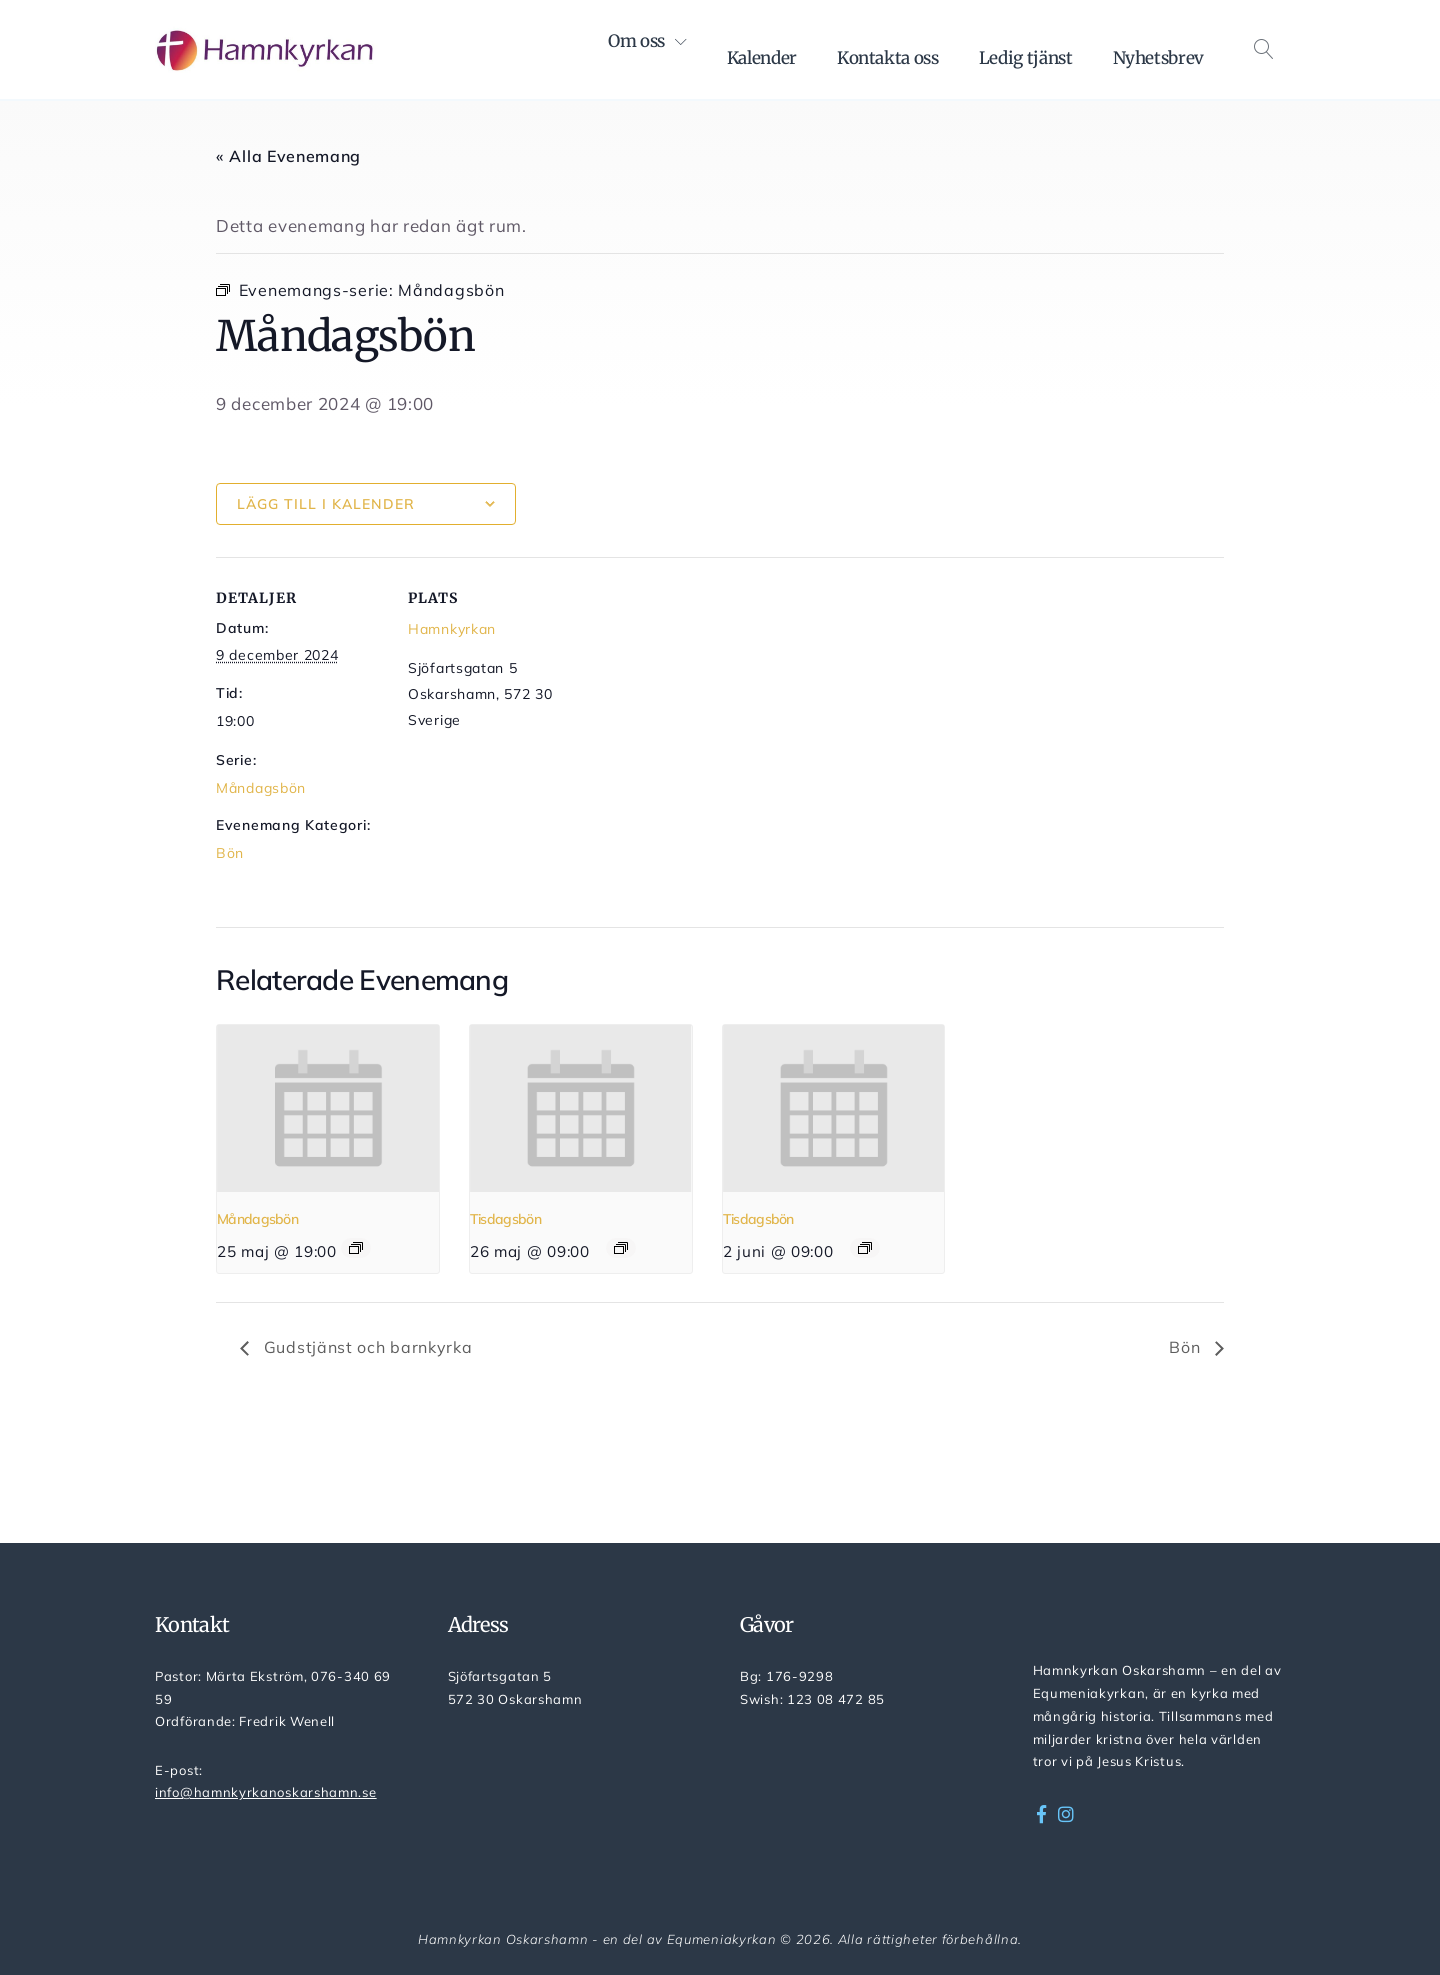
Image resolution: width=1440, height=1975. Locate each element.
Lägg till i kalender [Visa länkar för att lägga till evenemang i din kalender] (326, 504)
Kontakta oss (888, 58)
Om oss (636, 41)
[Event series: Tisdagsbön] (621, 1248)
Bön (230, 853)
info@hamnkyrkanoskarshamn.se (266, 1792)
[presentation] (328, 1108)
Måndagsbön (261, 788)
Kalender (762, 58)
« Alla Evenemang (288, 156)
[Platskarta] (705, 695)
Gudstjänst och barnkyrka (366, 1347)
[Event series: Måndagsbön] (356, 1248)
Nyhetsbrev (1159, 58)
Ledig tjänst (1026, 58)
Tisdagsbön (505, 1219)
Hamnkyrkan (452, 629)
